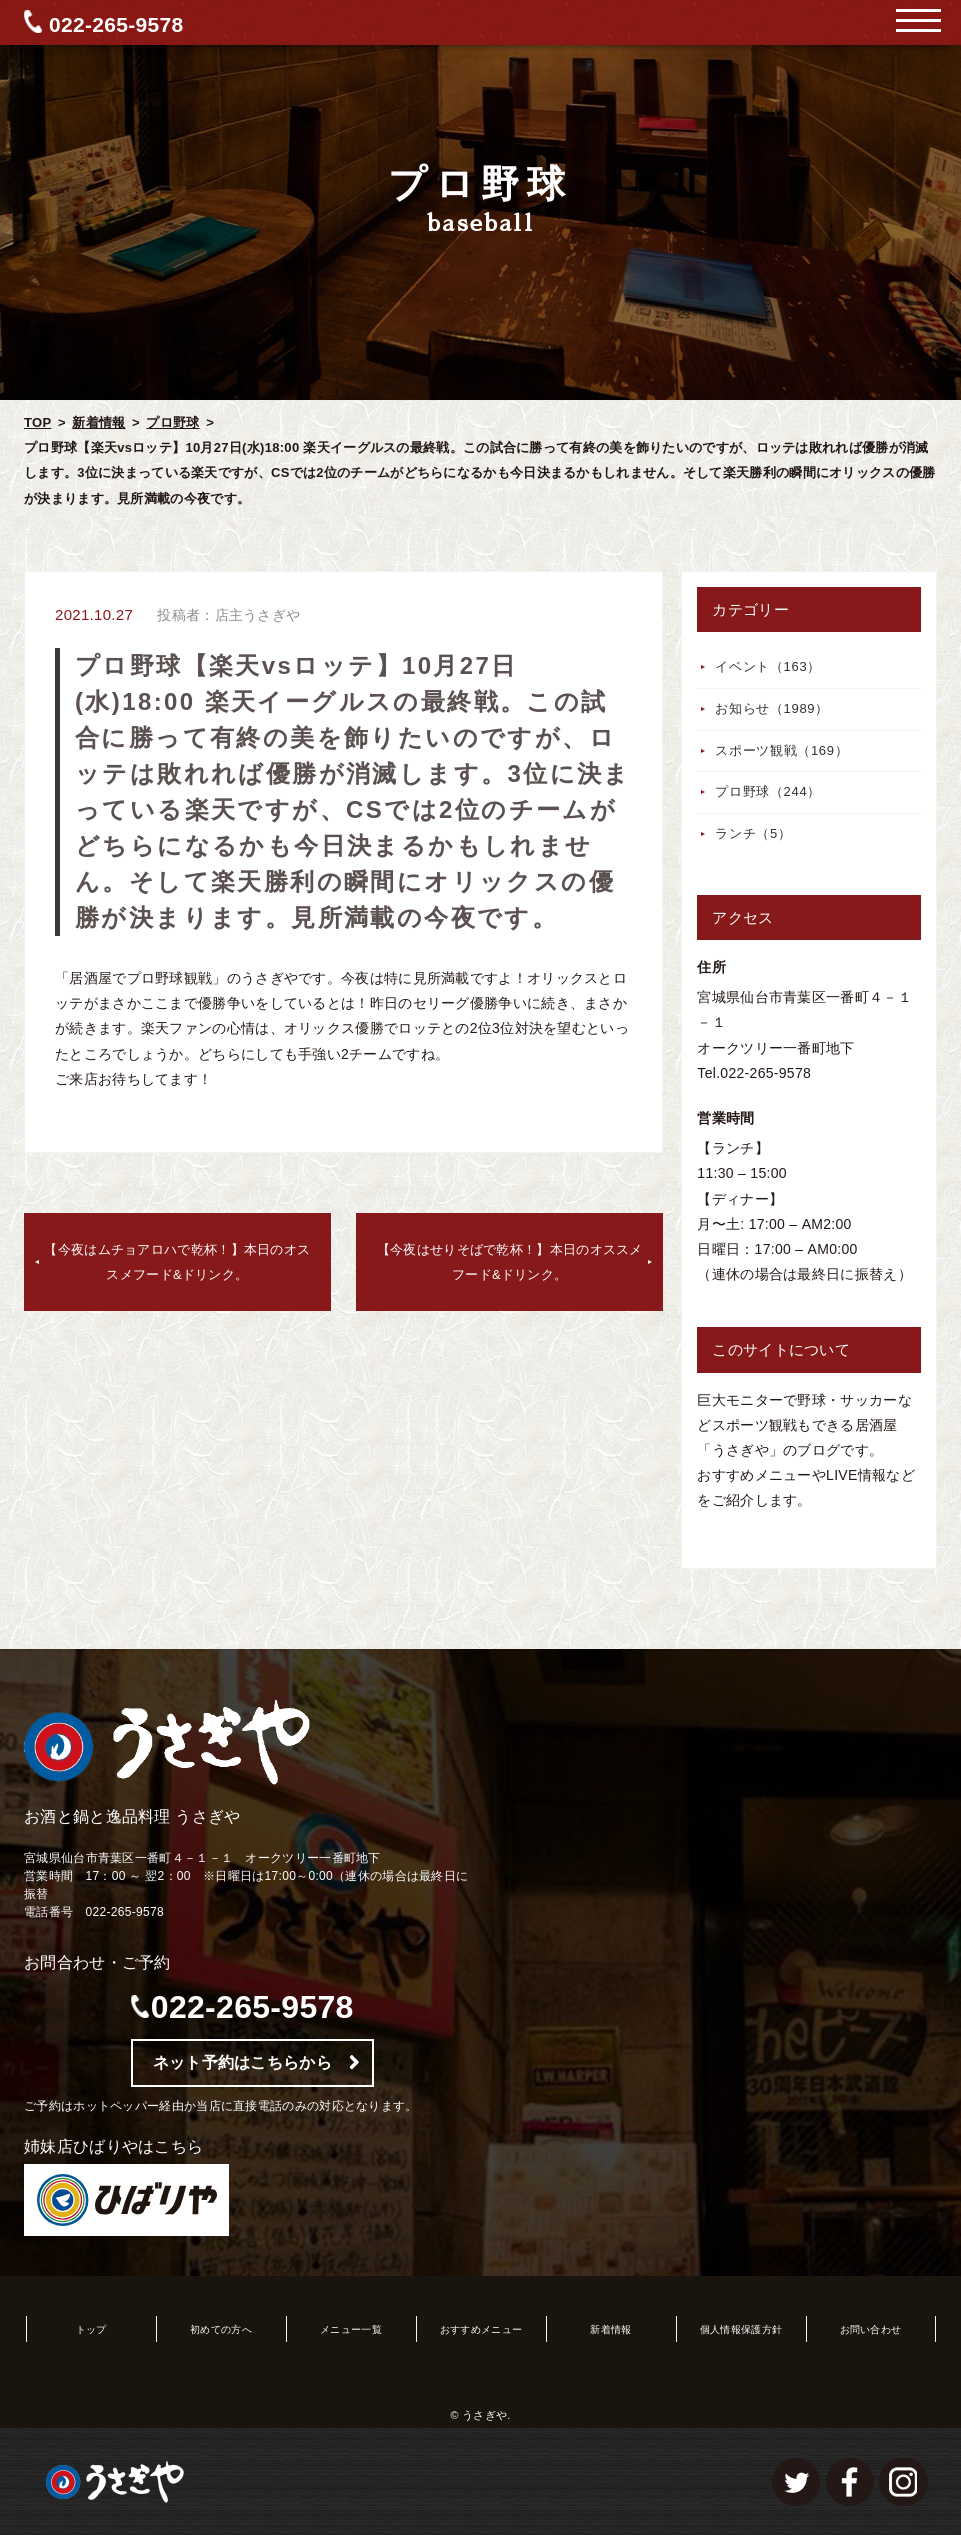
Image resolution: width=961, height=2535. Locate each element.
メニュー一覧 (351, 2329)
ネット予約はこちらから (242, 2062)
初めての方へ (221, 2329)
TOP (37, 422)
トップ (91, 2329)
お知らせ (771, 708)
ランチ (753, 833)
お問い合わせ (871, 2329)
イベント (768, 666)
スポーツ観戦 (781, 750)
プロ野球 (172, 422)
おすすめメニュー (481, 2329)
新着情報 (98, 422)
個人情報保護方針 (741, 2329)
